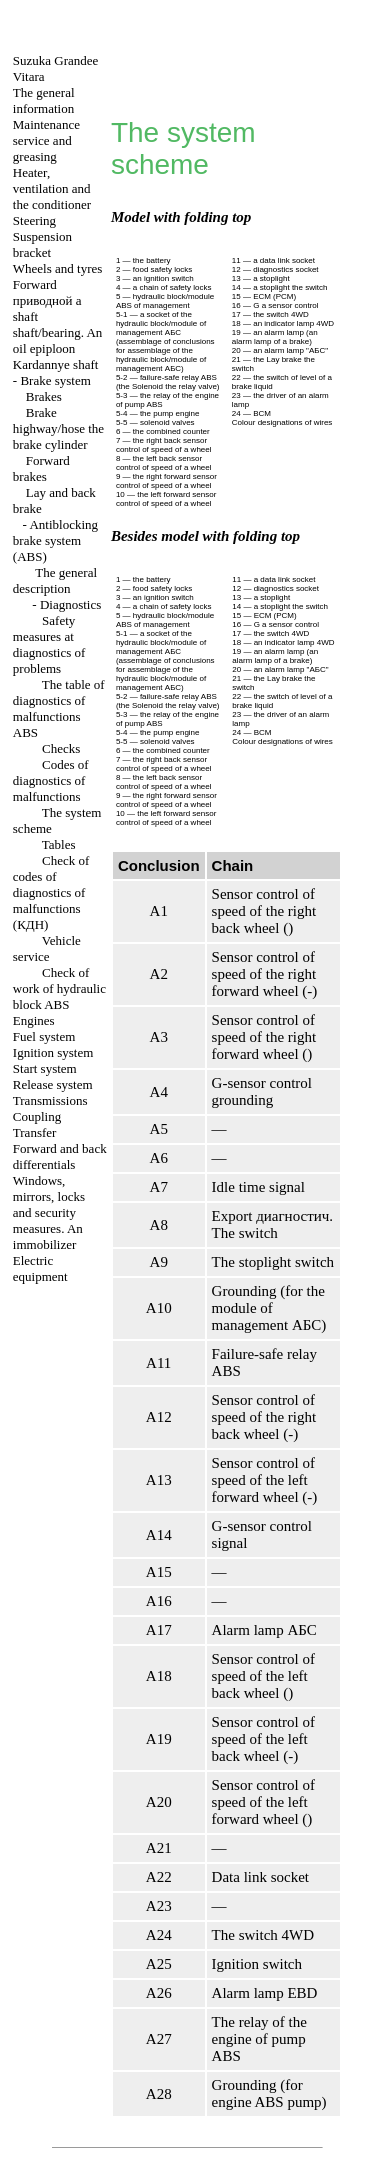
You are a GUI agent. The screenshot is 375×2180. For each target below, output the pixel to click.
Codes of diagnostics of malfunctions (51, 780)
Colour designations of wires (282, 422)
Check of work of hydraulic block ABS (59, 988)
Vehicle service (47, 948)
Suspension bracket (42, 244)
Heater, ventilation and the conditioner (52, 188)
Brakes (44, 396)
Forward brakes (41, 468)
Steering (34, 220)
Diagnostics (70, 604)
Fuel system (44, 1036)
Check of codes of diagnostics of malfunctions (51, 892)
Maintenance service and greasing (46, 140)
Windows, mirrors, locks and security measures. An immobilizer (49, 1212)
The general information (44, 100)
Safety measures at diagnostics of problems (49, 644)
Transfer (35, 1132)
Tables (59, 844)
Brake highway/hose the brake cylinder (58, 428)
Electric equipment (40, 1268)
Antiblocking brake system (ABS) (55, 540)
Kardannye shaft (56, 364)
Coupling (37, 1116)
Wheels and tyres (58, 268)
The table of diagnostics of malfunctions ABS (59, 708)
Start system (45, 1068)
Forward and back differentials (60, 1156)
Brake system (55, 380)
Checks (61, 748)
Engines (34, 1020)
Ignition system (53, 1052)
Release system (53, 1084)
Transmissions (50, 1100)
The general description (55, 580)
